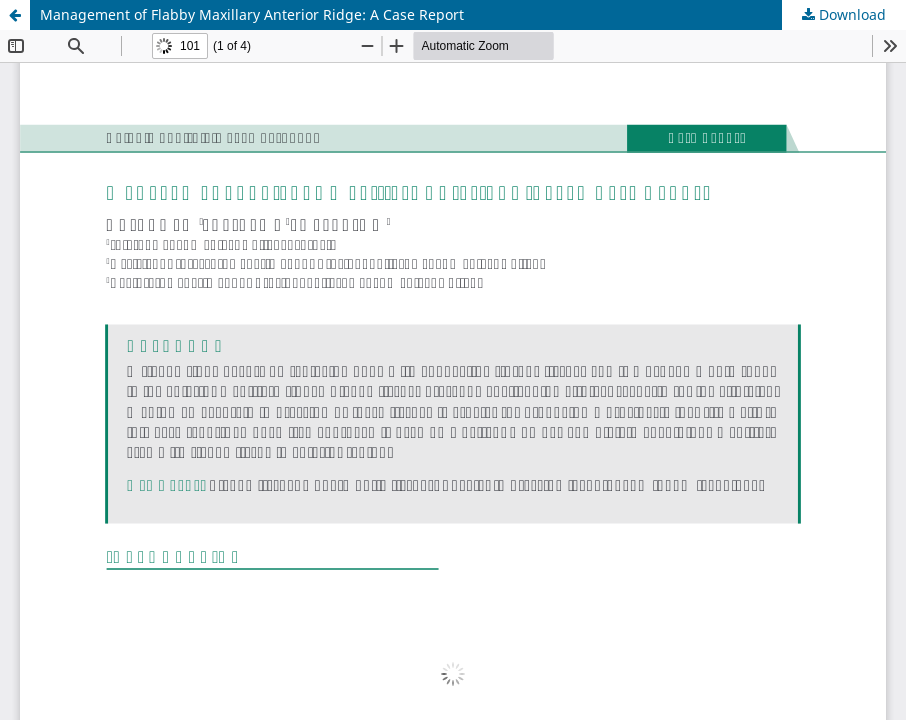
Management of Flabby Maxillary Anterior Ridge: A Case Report (252, 14)
